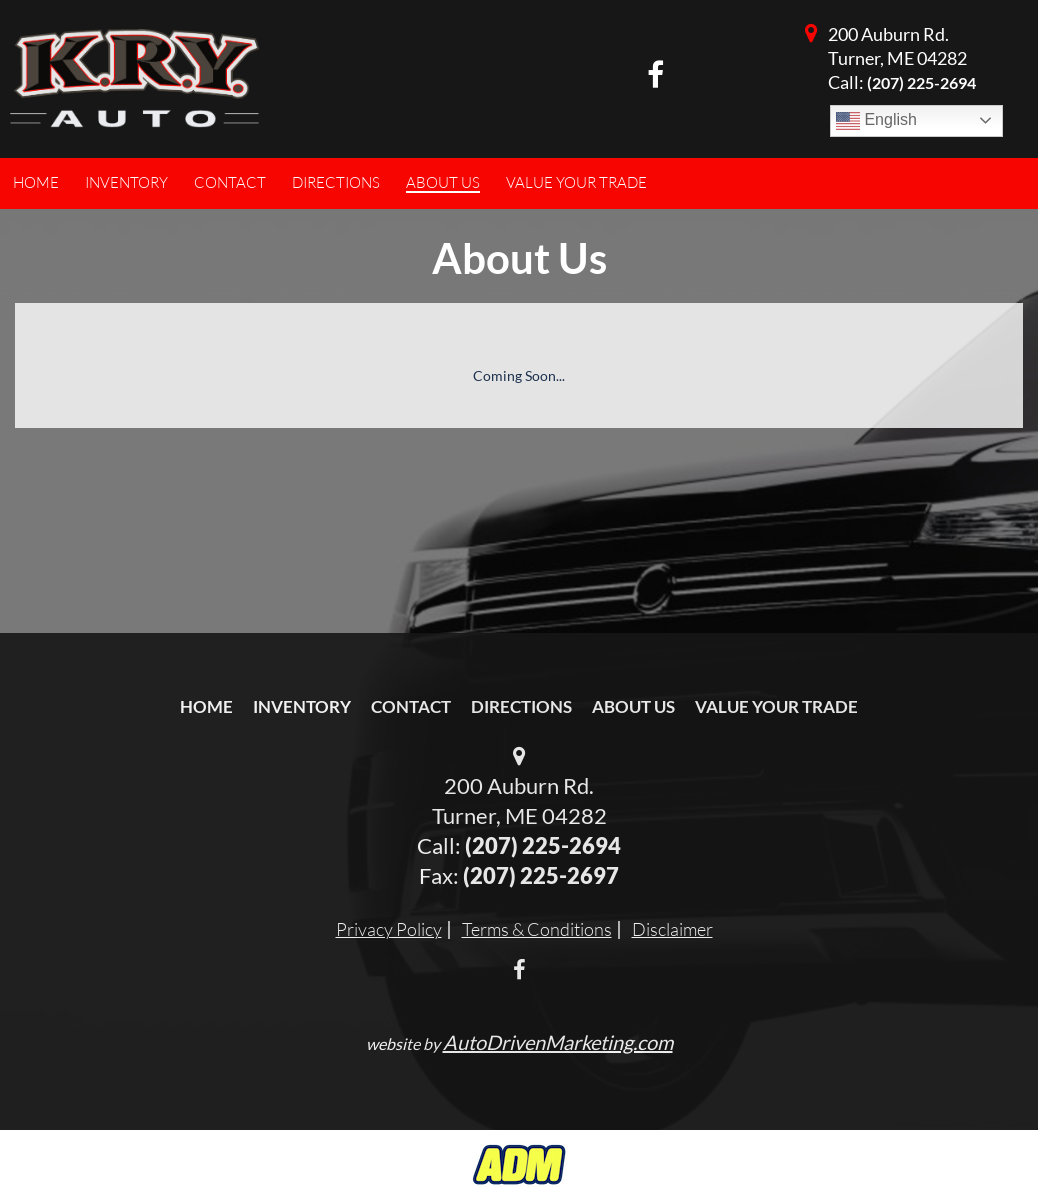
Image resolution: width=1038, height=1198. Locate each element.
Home (206, 706)
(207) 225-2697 (541, 875)
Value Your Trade (776, 706)
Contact (411, 706)
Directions (521, 706)
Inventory (302, 706)
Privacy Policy (389, 929)
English (876, 121)
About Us (633, 706)
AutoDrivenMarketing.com (558, 1042)
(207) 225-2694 (921, 82)
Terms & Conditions (537, 929)
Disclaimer (672, 929)
